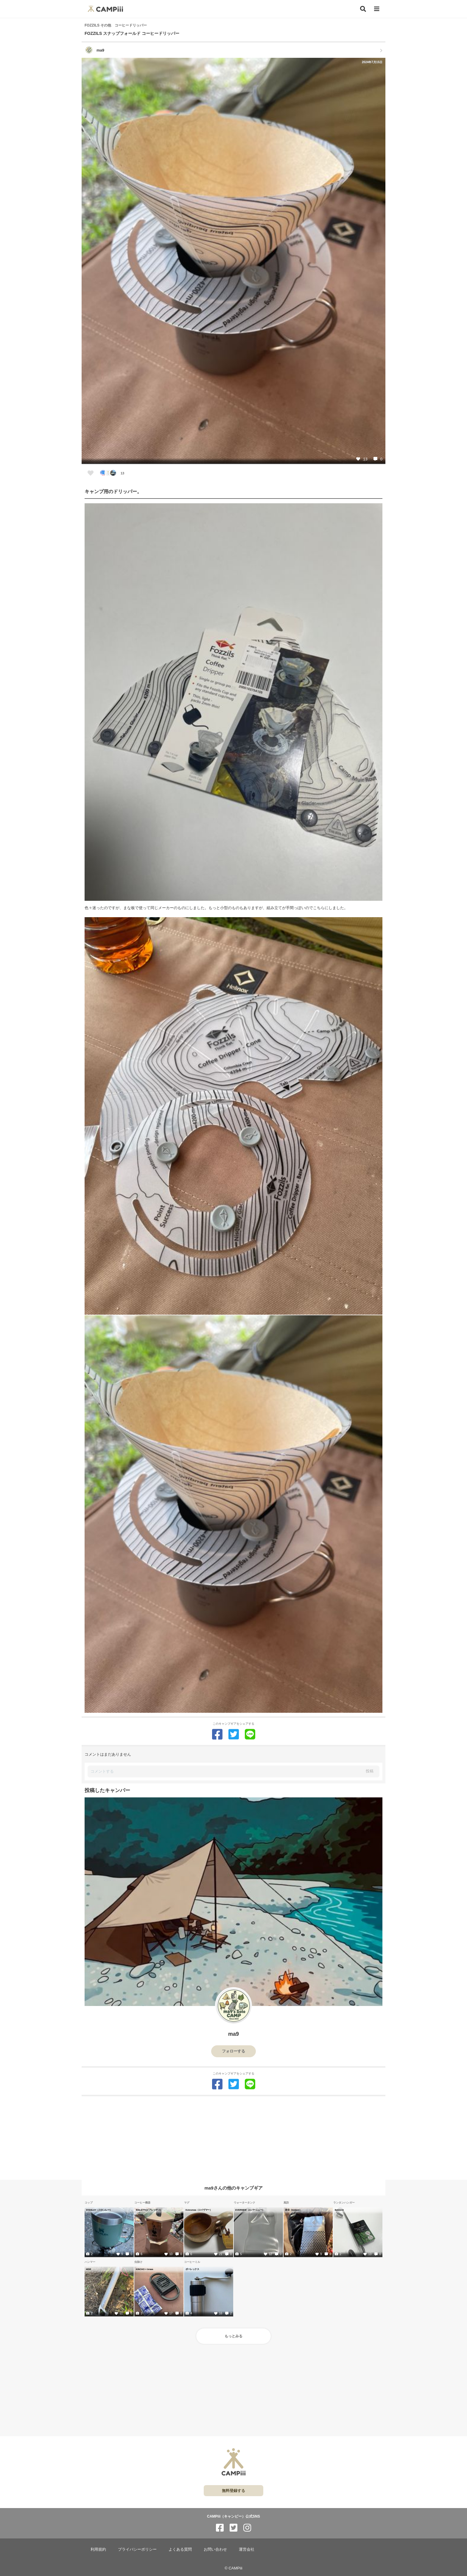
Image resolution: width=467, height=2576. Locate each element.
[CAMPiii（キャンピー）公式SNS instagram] (247, 2527)
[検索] (363, 9)
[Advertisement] (233, 2138)
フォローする (233, 2051)
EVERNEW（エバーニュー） (249, 2210)
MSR (88, 2269)
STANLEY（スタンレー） (99, 2210)
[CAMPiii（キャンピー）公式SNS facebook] (220, 2527)
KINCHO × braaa (144, 2269)
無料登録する (233, 2490)
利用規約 (98, 2549)
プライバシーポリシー (137, 2549)
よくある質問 (180, 2549)
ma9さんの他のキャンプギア (233, 2187)
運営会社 (246, 2549)
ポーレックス (192, 2269)
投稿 (369, 1771)
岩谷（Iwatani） (293, 2210)
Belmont (339, 2210)
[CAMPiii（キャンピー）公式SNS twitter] (233, 2527)
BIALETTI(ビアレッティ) (148, 2210)
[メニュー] (377, 9)
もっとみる (233, 2336)
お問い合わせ (215, 2549)
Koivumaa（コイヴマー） (199, 2210)
